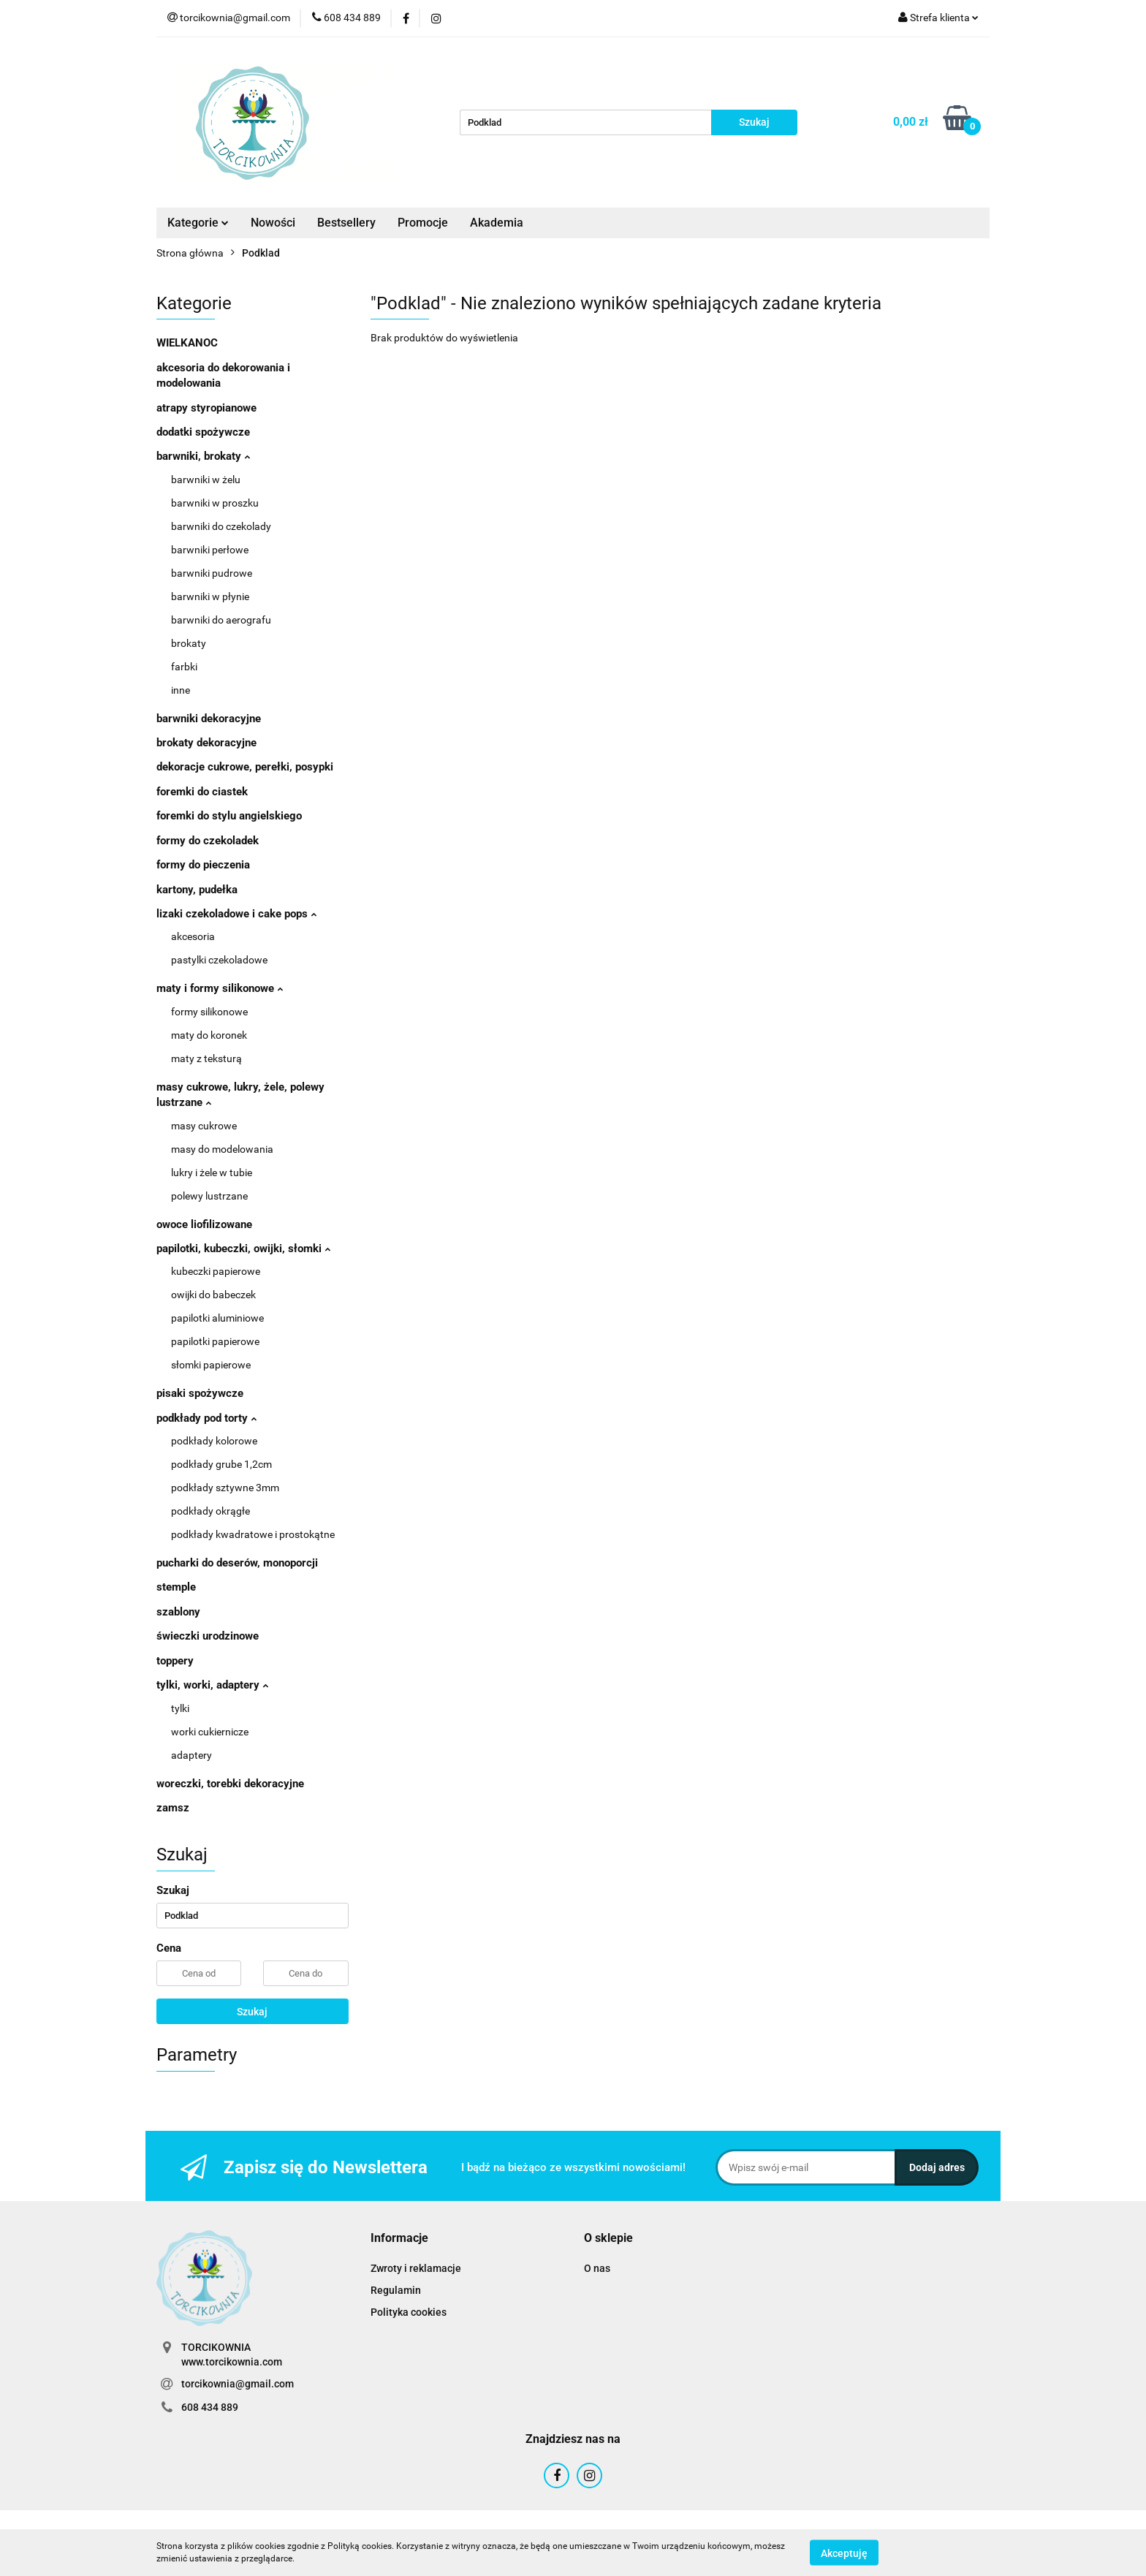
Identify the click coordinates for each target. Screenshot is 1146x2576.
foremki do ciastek (202, 791)
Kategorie (198, 223)
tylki (180, 1708)
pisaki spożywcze (199, 1393)
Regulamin (396, 2290)
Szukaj (252, 2012)
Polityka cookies (409, 2312)
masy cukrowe (204, 1126)
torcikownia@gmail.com (237, 2384)
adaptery (191, 1755)
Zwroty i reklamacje (416, 2268)
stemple (176, 1587)
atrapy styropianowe (206, 407)
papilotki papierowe (215, 1341)
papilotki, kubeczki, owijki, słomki (243, 1248)
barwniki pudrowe (211, 573)
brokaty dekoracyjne (206, 742)
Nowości (273, 223)
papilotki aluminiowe (217, 1318)
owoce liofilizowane (204, 1224)
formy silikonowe (209, 1012)
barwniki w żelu (205, 479)
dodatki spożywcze (203, 432)
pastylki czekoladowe (219, 960)
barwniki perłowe (209, 550)
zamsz (172, 1807)
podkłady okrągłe (210, 1511)
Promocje (423, 223)
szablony (178, 1611)
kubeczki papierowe (215, 1271)
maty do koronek (209, 1035)
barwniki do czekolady (221, 526)
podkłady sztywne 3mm (225, 1487)
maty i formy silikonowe (219, 988)
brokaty (188, 643)
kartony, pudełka (197, 889)
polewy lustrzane (209, 1196)
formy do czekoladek (207, 840)
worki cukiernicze (209, 1732)
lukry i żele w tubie (211, 1172)
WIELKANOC (187, 342)
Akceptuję (844, 2552)
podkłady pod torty (206, 1418)
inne (180, 690)
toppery (175, 1660)
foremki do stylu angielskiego (229, 815)
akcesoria (193, 936)
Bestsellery (346, 223)
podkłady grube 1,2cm (221, 1464)
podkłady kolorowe (214, 1441)
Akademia (496, 223)
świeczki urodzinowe (207, 1636)
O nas (597, 2268)
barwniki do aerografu (221, 620)
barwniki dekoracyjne (208, 718)
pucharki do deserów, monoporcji (237, 1562)
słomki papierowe (211, 1365)
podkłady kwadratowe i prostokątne (253, 1534)
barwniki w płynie (210, 596)
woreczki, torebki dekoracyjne (230, 1783)
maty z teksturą (206, 1058)
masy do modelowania (222, 1149)
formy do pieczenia (203, 864)
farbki (184, 667)
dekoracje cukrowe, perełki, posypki (244, 766)
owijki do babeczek (213, 1294)
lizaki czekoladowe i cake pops (236, 913)
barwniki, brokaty (203, 456)
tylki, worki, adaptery (212, 1685)
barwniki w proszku (215, 503)
